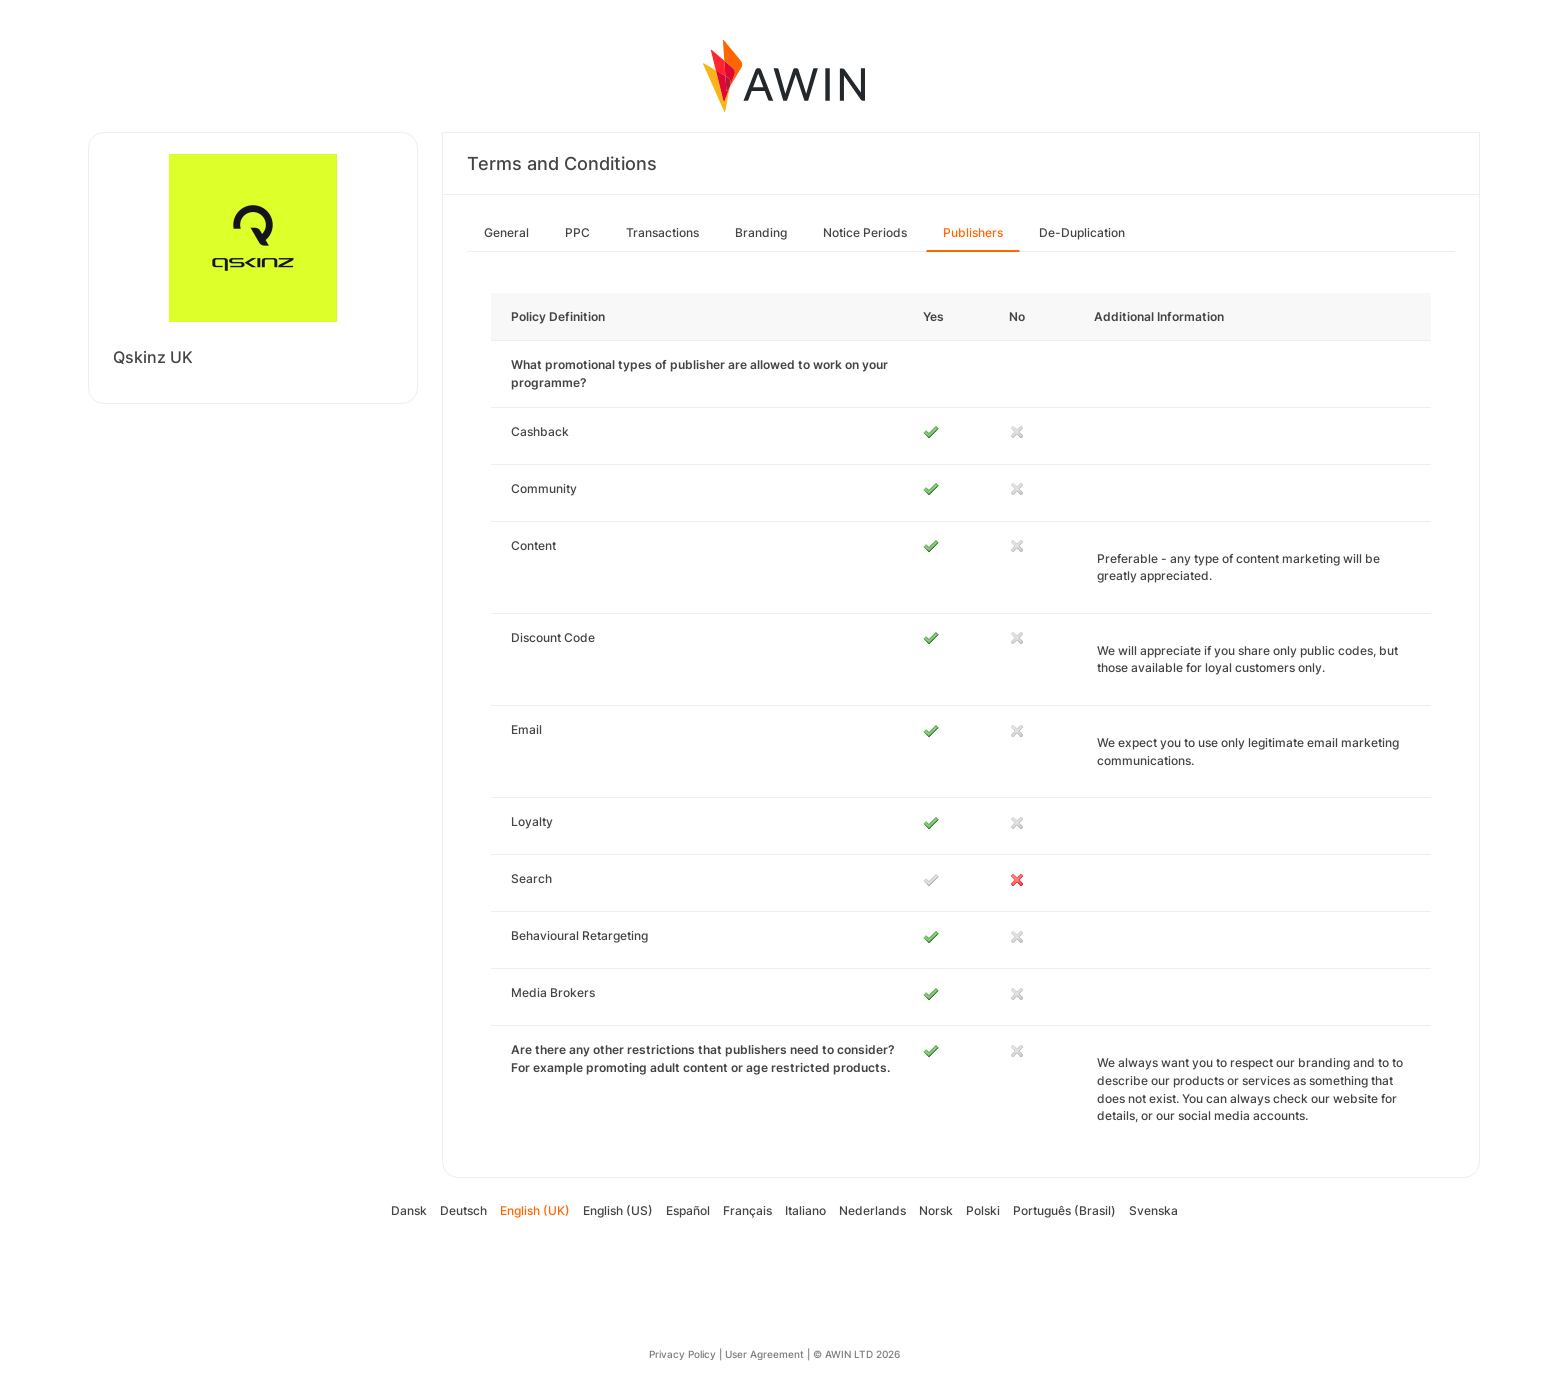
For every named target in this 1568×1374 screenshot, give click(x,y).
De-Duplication (1082, 232)
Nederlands (872, 1210)
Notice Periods (865, 232)
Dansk (409, 1210)
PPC (577, 232)
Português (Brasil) (1064, 1210)
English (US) (618, 1210)
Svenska (1153, 1210)
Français (747, 1210)
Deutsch (463, 1210)
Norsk (936, 1210)
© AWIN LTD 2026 (856, 1354)
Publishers (973, 232)
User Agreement (764, 1354)
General (506, 232)
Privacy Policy (682, 1354)
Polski (983, 1210)
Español (688, 1210)
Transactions (662, 232)
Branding (761, 232)
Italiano (805, 1210)
